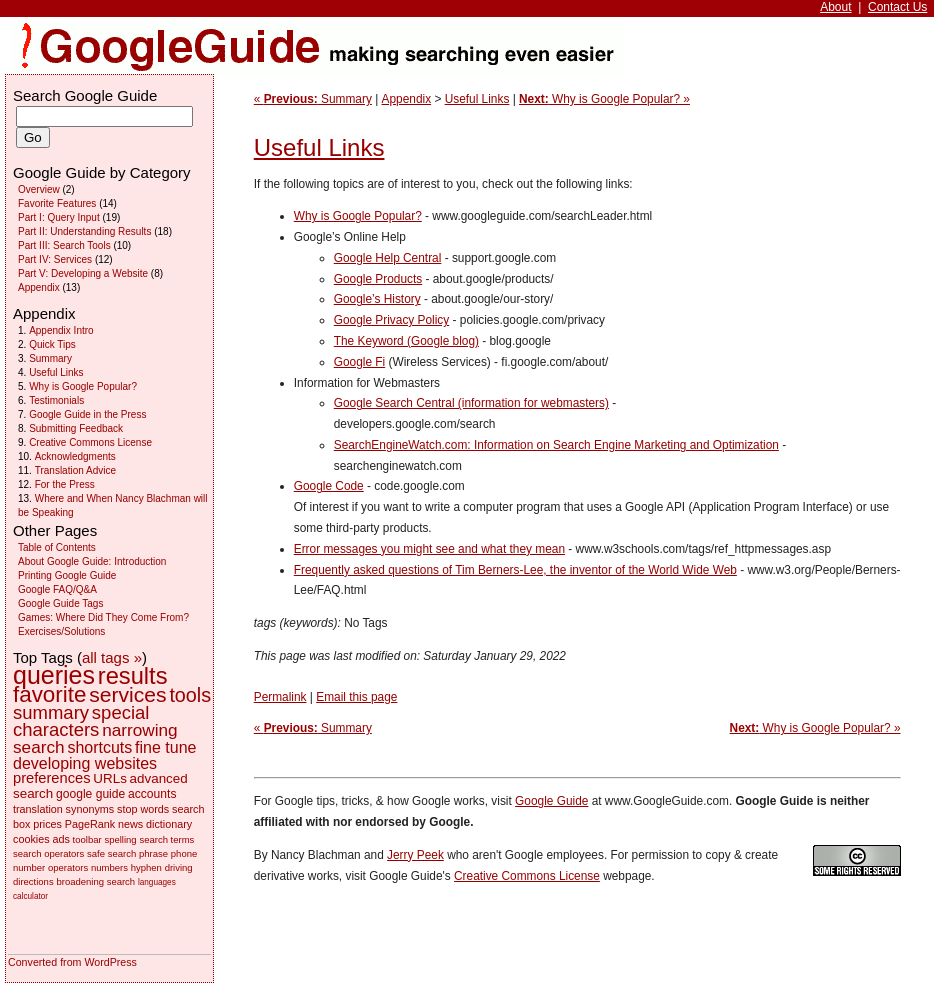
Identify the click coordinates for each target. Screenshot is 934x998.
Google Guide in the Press (87, 414)
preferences (52, 778)
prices (47, 824)
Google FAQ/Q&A (57, 589)
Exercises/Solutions (61, 631)
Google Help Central (388, 258)
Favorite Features (57, 203)
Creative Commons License (527, 876)
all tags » (112, 657)
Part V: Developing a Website (83, 273)
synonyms (90, 809)
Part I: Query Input (59, 217)
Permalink (280, 697)
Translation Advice (75, 470)
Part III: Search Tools (64, 245)
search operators (48, 853)
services (127, 694)
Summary (50, 358)
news (130, 824)
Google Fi (359, 362)
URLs (109, 778)
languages (157, 882)
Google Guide (551, 801)
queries (54, 675)
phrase (153, 853)
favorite (49, 694)
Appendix (407, 99)
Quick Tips (52, 344)
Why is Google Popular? (358, 216)
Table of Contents (57, 547)
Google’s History (377, 299)
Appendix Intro (61, 330)
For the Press (65, 484)
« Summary (313, 99)
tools (190, 695)
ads (60, 839)
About (835, 7)
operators (68, 867)
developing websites (85, 763)
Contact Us (897, 7)
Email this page (356, 697)
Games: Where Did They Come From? (103, 617)
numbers (109, 867)
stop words (143, 809)
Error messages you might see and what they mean (429, 549)
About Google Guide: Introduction (92, 561)
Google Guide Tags (60, 603)
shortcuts (99, 747)
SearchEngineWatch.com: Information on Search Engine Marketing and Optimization (556, 445)
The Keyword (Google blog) (406, 341)
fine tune (165, 747)
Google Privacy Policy (392, 320)
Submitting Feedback (76, 428)
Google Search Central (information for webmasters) (471, 403)
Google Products (378, 279)
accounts (152, 794)
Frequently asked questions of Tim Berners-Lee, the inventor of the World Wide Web (515, 570)
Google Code (329, 486)
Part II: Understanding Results (84, 231)
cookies (31, 839)
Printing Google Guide (67, 575)
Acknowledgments (75, 456)
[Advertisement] (836, 300)
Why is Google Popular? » (604, 99)
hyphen (146, 867)
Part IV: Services (55, 259)
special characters (81, 721)
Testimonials (56, 400)
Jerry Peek (415, 855)
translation (38, 809)
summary (51, 712)
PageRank (90, 824)
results (133, 676)
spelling (120, 839)
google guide (90, 794)
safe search (111, 853)
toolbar (87, 839)
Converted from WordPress (72, 962)
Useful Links (477, 99)
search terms (166, 839)
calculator (30, 896)
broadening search (95, 881)
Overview (39, 189)
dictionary (169, 824)
